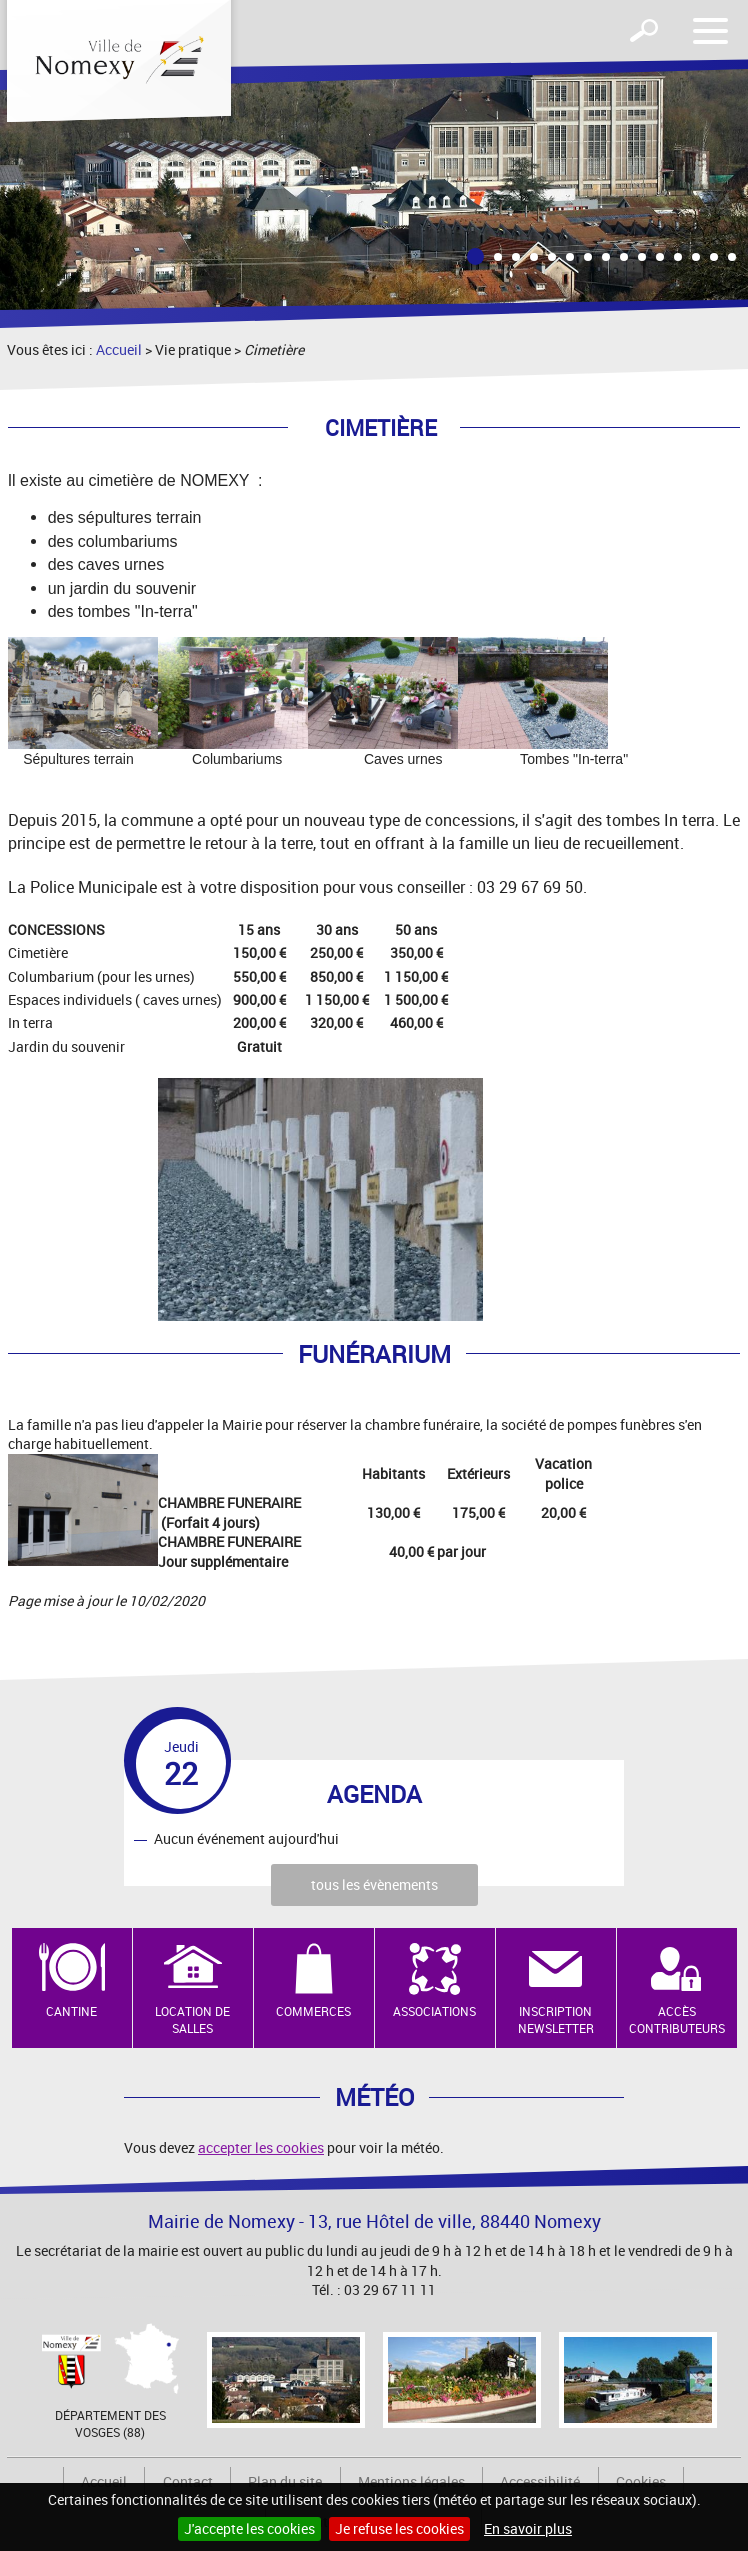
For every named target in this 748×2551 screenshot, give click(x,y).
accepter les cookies (261, 2147)
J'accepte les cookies (249, 2528)
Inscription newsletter (556, 2019)
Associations (434, 2011)
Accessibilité (540, 2481)
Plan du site (285, 2481)
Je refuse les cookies (399, 2528)
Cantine (71, 2011)
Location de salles (192, 2019)
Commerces (313, 2011)
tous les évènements (374, 1884)
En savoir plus (528, 2528)
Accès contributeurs (677, 2019)
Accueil (119, 349)
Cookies (641, 2481)
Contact (188, 2481)
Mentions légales (411, 2481)
